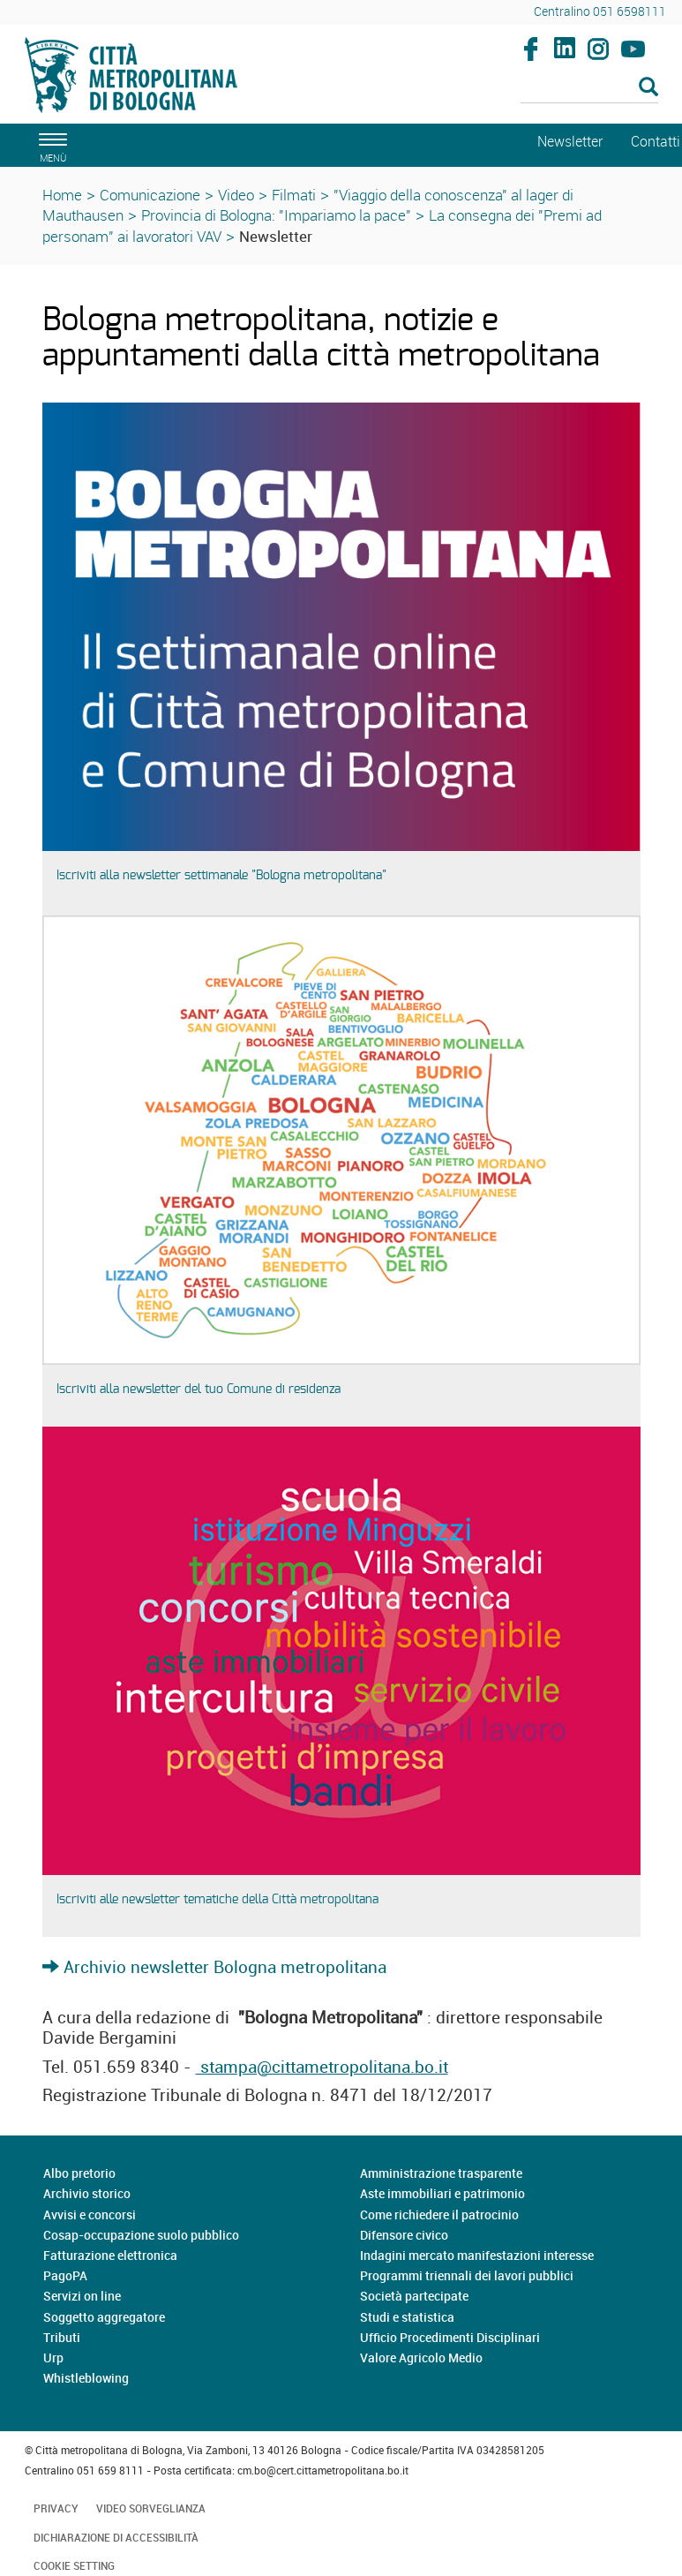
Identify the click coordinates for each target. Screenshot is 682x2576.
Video (236, 195)
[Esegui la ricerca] (648, 87)
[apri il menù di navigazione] (50, 145)
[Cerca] (589, 88)
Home (62, 195)
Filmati (294, 195)
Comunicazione (150, 195)
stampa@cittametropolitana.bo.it (322, 2066)
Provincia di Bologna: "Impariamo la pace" (276, 215)
